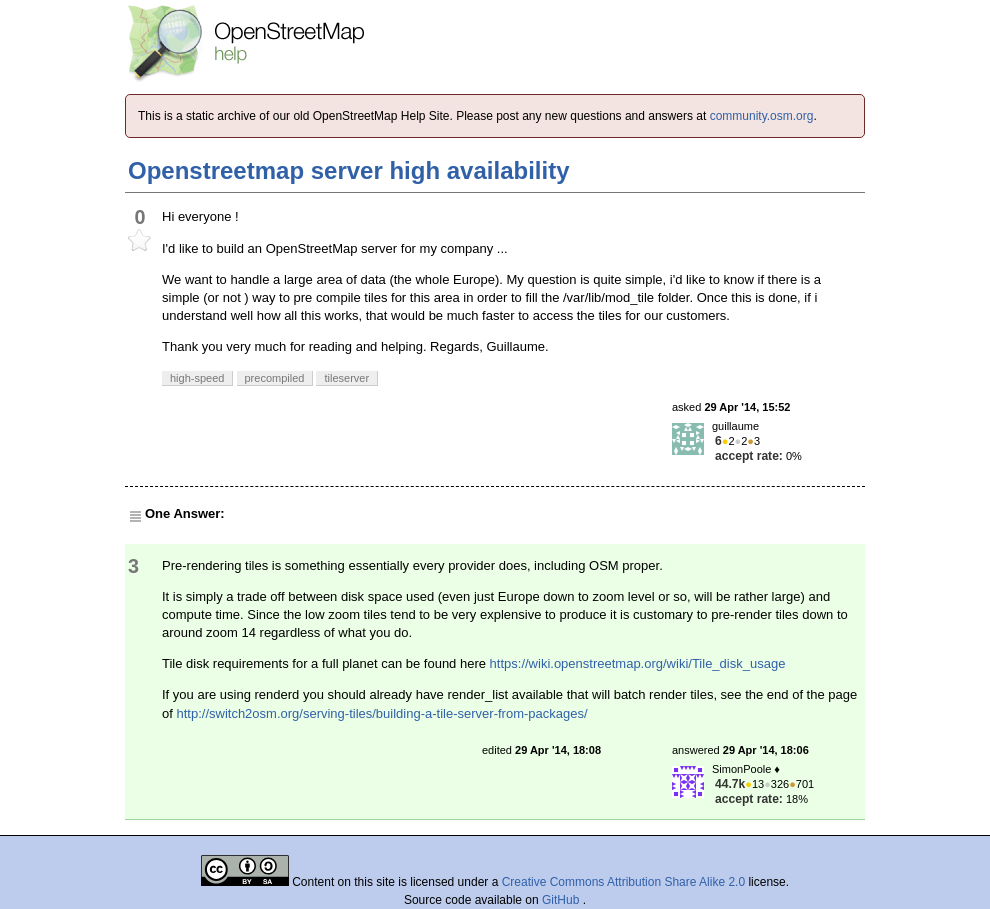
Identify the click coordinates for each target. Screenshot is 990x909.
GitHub (562, 900)
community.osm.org (762, 116)
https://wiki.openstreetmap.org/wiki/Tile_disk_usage (638, 663)
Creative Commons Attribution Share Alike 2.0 (623, 882)
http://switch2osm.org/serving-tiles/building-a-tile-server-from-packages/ (381, 713)
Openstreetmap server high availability (349, 170)
